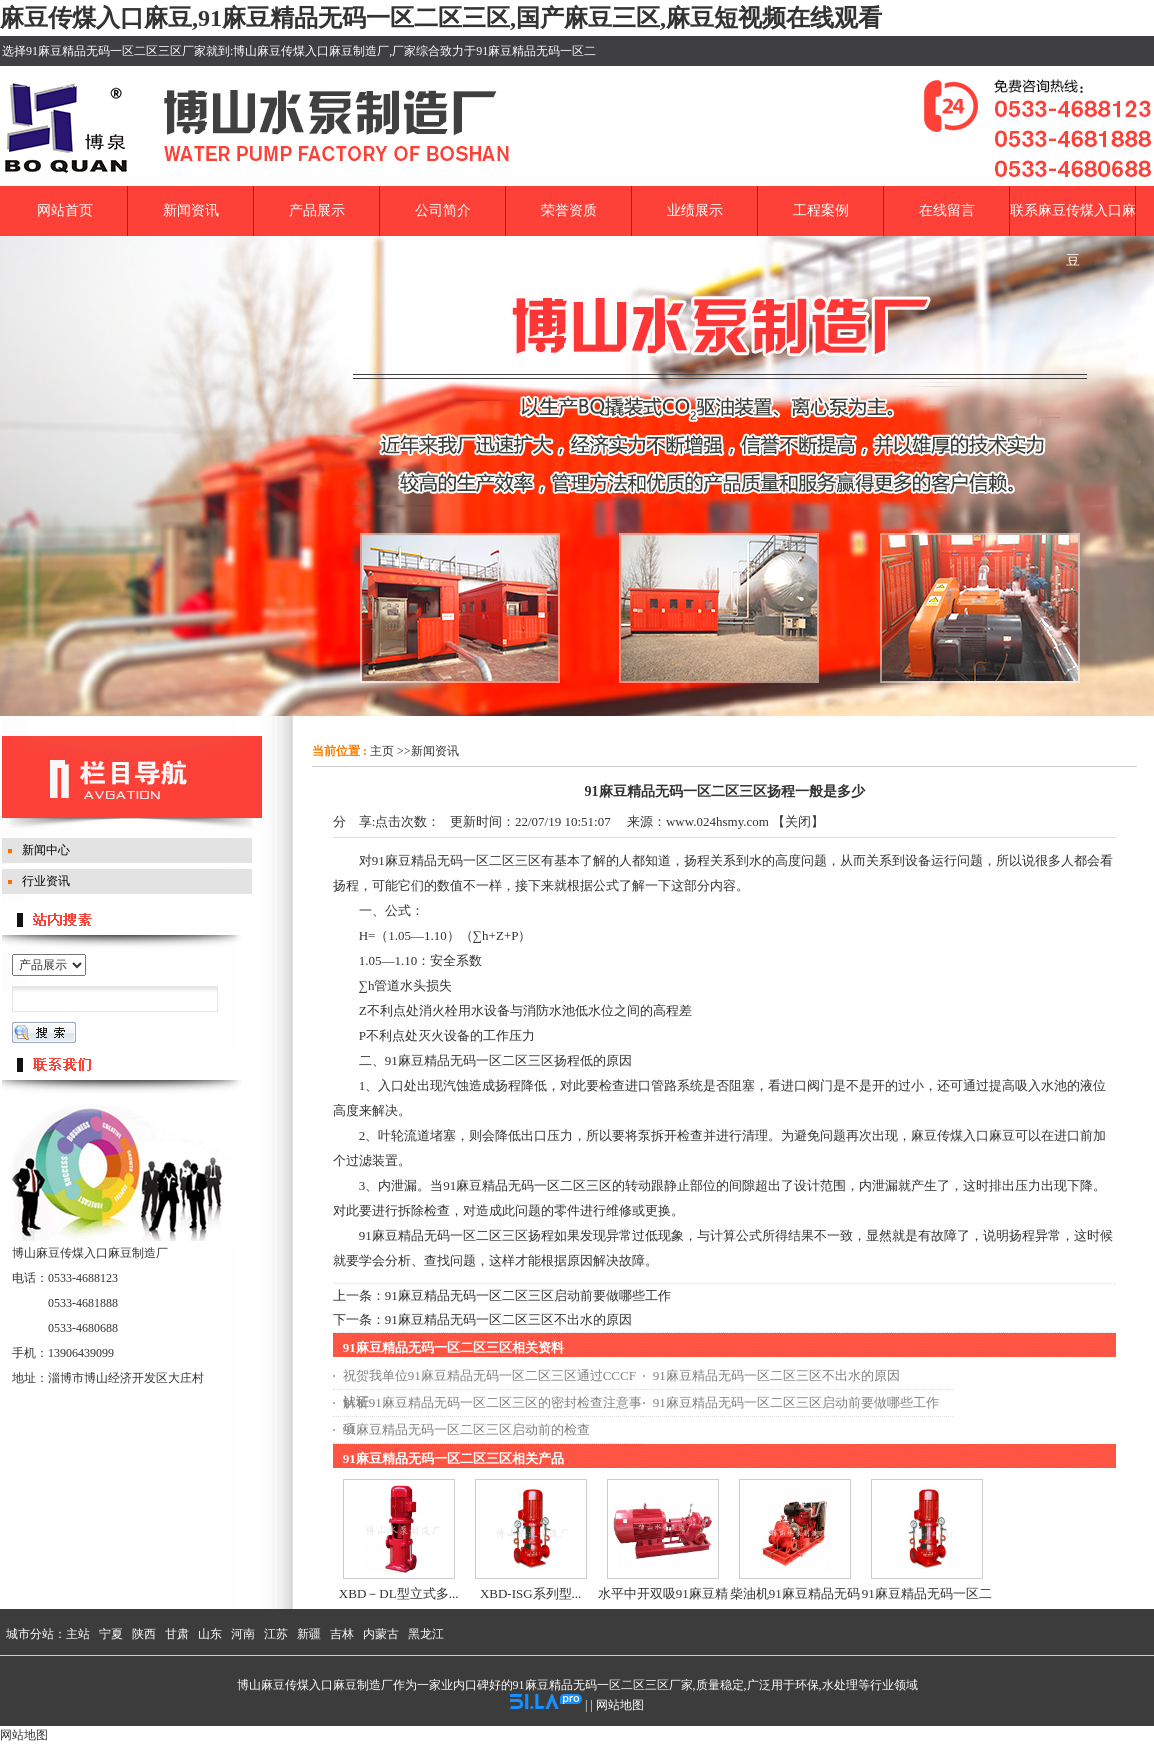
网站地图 (620, 1705)
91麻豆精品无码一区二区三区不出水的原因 (508, 1319)
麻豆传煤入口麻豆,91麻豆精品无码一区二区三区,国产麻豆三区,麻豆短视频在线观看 (441, 18)
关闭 (798, 821)
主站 (78, 1634)
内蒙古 (381, 1634)
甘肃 (177, 1634)
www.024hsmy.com (717, 821)
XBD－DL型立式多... (399, 1593)
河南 (243, 1634)
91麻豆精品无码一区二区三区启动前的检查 (466, 1429)
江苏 (276, 1634)
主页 (382, 751)
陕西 (144, 1634)
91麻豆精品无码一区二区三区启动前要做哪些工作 (528, 1295)
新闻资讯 (435, 751)
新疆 (309, 1634)
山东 (210, 1634)
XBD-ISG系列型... (530, 1593)
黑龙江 (426, 1634)
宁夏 (111, 1634)
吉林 (342, 1634)
